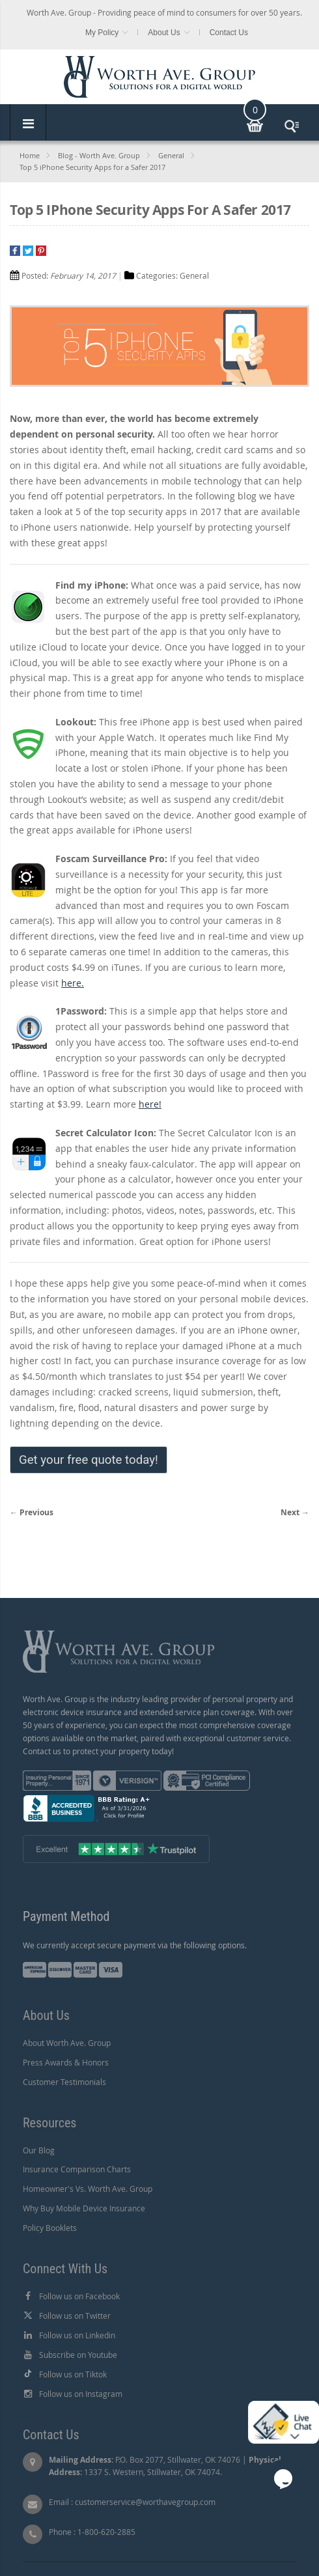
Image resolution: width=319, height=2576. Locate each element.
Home (30, 155)
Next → (295, 1512)
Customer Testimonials (64, 2082)
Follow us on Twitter (75, 2315)
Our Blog (39, 2150)
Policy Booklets (50, 2227)
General (171, 155)
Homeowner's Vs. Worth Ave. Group (87, 2188)
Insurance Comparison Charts (77, 2169)
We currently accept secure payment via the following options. (135, 1945)
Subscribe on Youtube (78, 2354)
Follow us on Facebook (79, 2296)
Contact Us (229, 32)
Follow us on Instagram (80, 2393)
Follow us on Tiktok (73, 2374)
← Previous (31, 1512)
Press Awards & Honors (66, 2062)
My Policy (101, 32)
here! (150, 1104)
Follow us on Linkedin (77, 2335)
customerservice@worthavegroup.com (145, 2502)
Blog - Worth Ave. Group (99, 155)
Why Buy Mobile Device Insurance (84, 2208)
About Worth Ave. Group (67, 2042)
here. (72, 983)
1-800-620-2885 (106, 2532)
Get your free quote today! (88, 1460)
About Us (164, 32)
